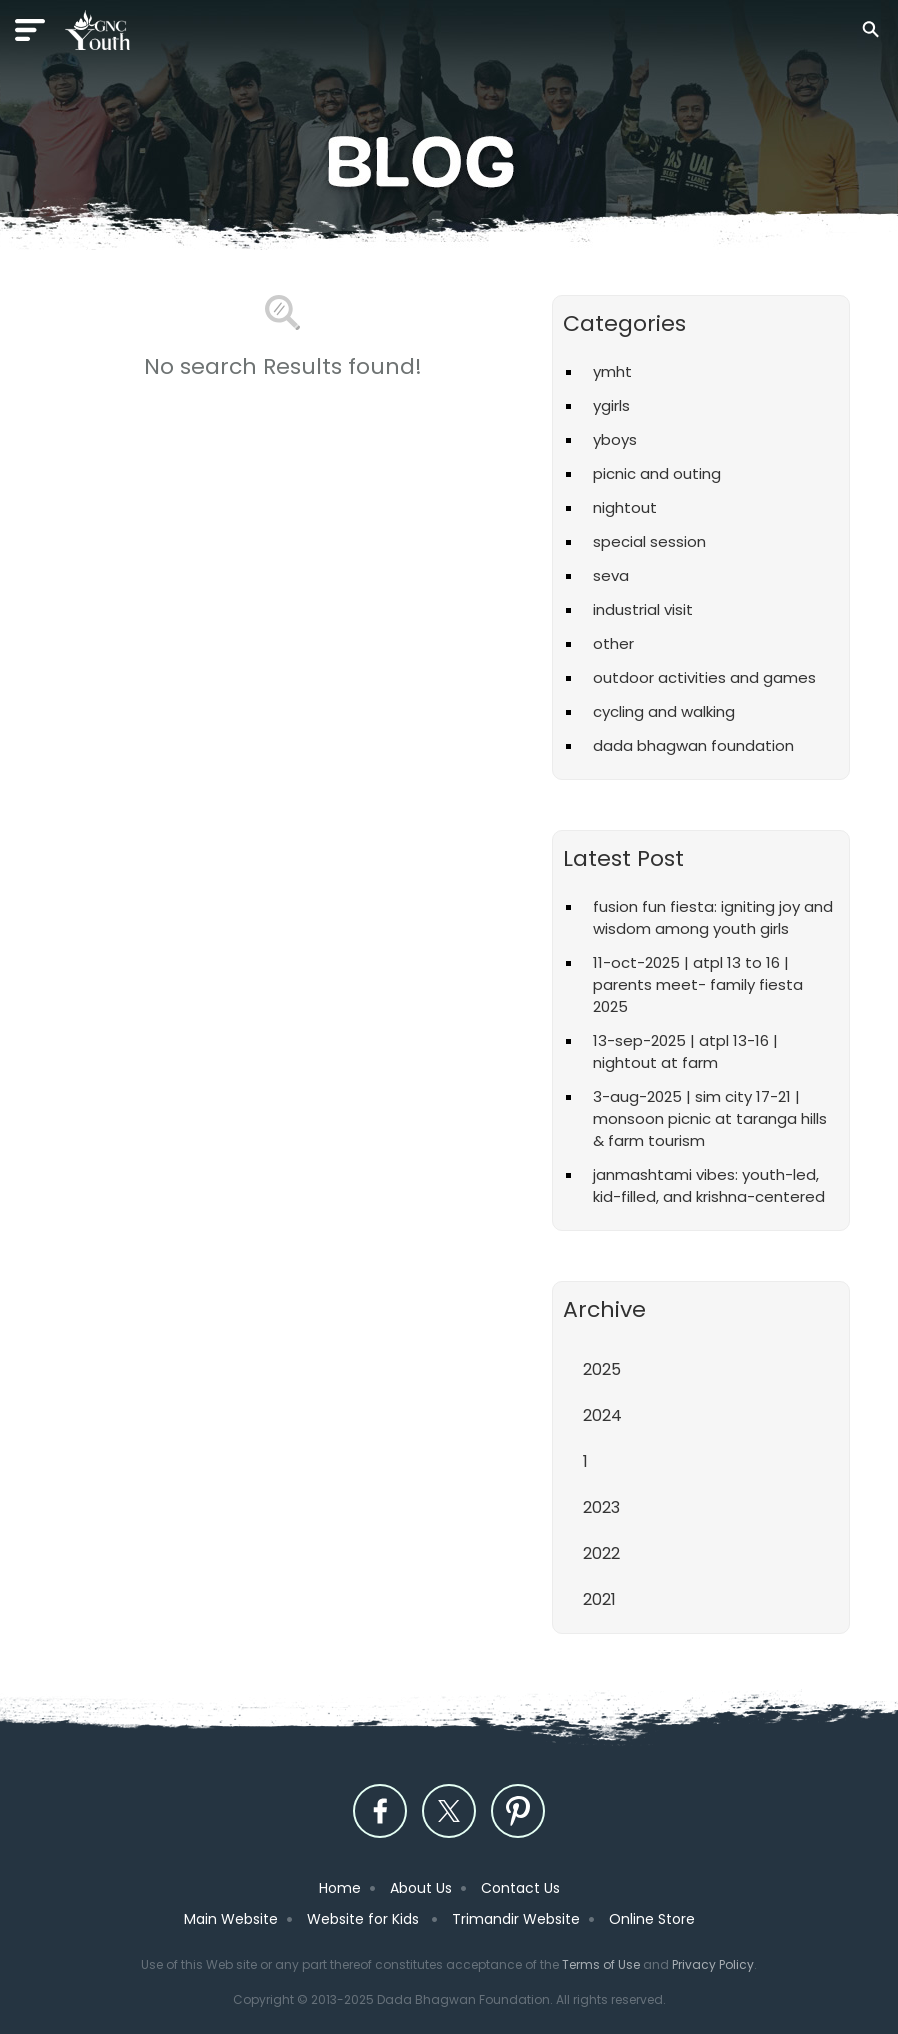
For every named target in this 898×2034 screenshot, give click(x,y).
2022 (601, 1553)
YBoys (615, 439)
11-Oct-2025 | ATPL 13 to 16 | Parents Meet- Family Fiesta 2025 (698, 984)
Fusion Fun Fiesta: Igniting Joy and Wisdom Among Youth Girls (713, 917)
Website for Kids (365, 1919)
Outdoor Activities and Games (704, 677)
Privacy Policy (713, 1964)
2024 (602, 1415)
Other (613, 643)
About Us (421, 1888)
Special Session (649, 541)
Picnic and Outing (657, 473)
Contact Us (520, 1888)
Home (340, 1888)
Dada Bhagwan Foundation (693, 745)
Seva (611, 575)
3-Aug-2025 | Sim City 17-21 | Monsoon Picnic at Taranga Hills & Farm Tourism (710, 1118)
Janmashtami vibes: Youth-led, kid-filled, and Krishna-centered (709, 1185)
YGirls (611, 405)
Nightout (625, 507)
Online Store (652, 1919)
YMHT (612, 371)
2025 (602, 1369)
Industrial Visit (643, 609)
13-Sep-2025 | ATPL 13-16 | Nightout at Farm (685, 1051)
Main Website (231, 1919)
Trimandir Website (516, 1919)
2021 (599, 1599)
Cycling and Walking (664, 711)
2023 (601, 1507)
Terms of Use (601, 1964)
